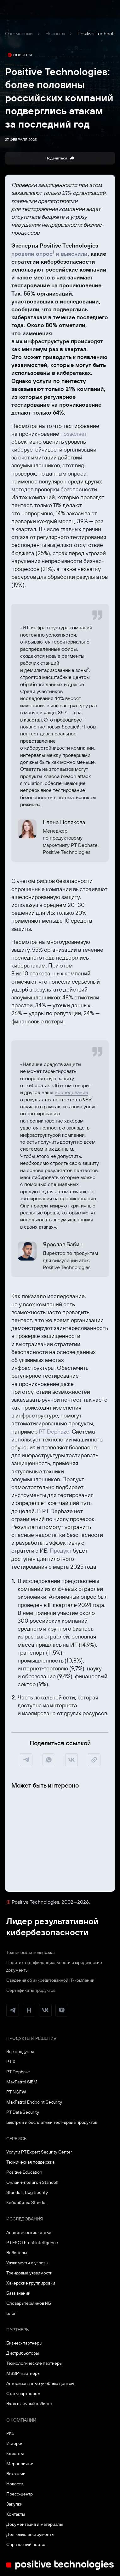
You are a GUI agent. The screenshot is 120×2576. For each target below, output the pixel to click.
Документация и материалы (34, 2524)
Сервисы (16, 2139)
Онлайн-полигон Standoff (32, 2182)
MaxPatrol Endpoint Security (34, 2102)
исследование (71, 1092)
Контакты (15, 2514)
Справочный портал (26, 2544)
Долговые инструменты (30, 2534)
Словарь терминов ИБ (28, 2303)
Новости (55, 33)
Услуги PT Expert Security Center (39, 2152)
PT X (10, 2061)
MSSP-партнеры (23, 2373)
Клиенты (15, 2453)
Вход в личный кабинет (29, 2403)
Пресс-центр (19, 2494)
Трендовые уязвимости (29, 2273)
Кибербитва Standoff (27, 2202)
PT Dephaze (54, 1431)
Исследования (24, 2219)
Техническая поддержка (30, 1952)
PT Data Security (22, 2112)
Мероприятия (20, 2463)
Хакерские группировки (30, 2283)
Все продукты (20, 2051)
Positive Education (24, 2172)
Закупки (14, 2504)
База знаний (18, 2293)
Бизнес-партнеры (24, 2343)
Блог (11, 2313)
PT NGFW (16, 2092)
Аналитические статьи (28, 2232)
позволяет (73, 433)
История (14, 2443)
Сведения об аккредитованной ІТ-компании (50, 1980)
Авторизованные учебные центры (40, 2383)
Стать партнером (23, 2393)
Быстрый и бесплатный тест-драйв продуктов (51, 2122)
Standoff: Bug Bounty (27, 2192)
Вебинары (16, 2252)
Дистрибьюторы (22, 2353)
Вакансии (16, 2474)
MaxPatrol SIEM (21, 2082)
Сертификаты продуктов (30, 1990)
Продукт (60, 1550)
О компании (19, 33)
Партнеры (18, 2330)
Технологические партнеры (34, 2363)
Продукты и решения (31, 2038)
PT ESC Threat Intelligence (32, 2242)
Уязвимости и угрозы (27, 2263)
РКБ (10, 2433)
